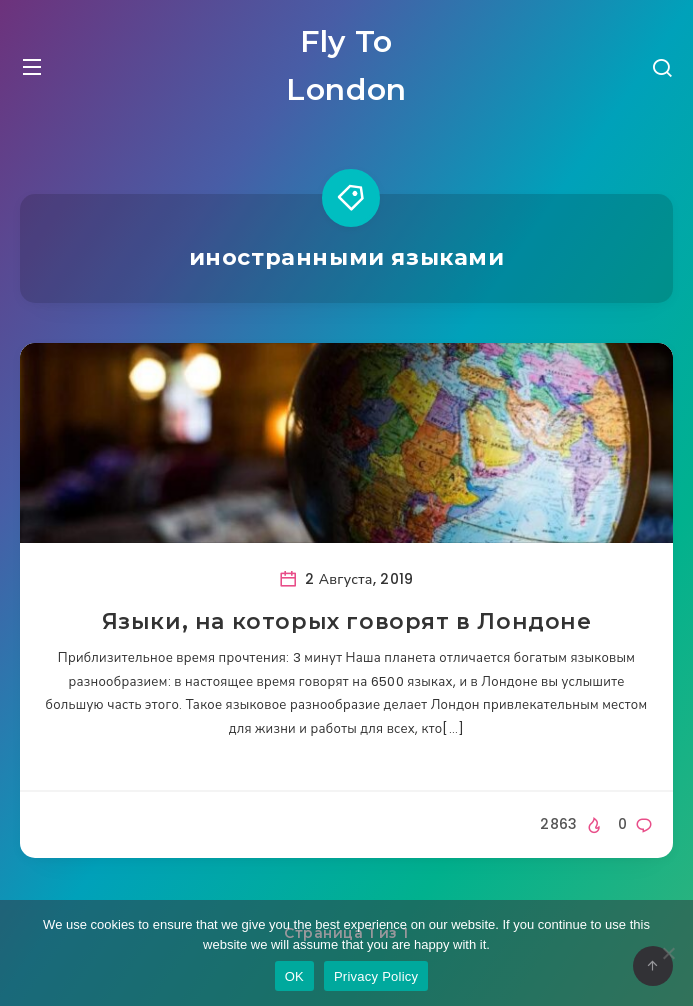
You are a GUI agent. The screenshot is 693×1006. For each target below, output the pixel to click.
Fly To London (346, 65)
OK (294, 976)
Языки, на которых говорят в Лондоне (347, 621)
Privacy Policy (376, 976)
